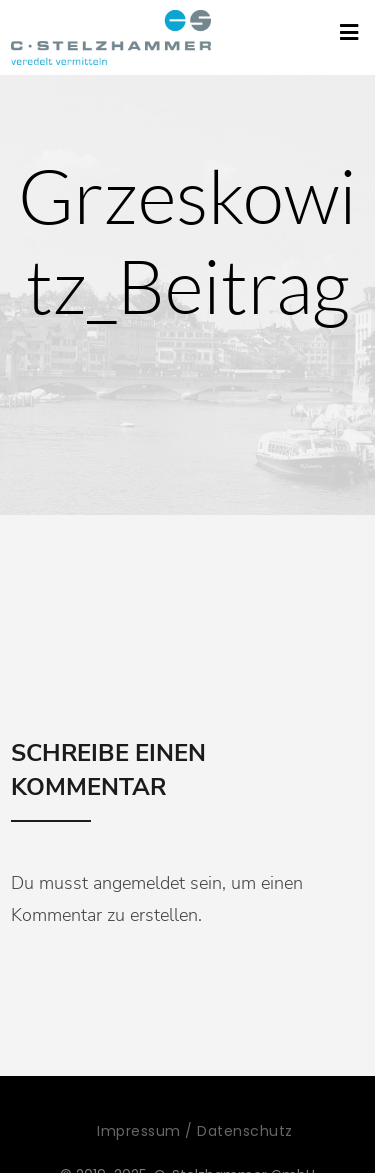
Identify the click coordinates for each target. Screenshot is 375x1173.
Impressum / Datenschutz (195, 1131)
